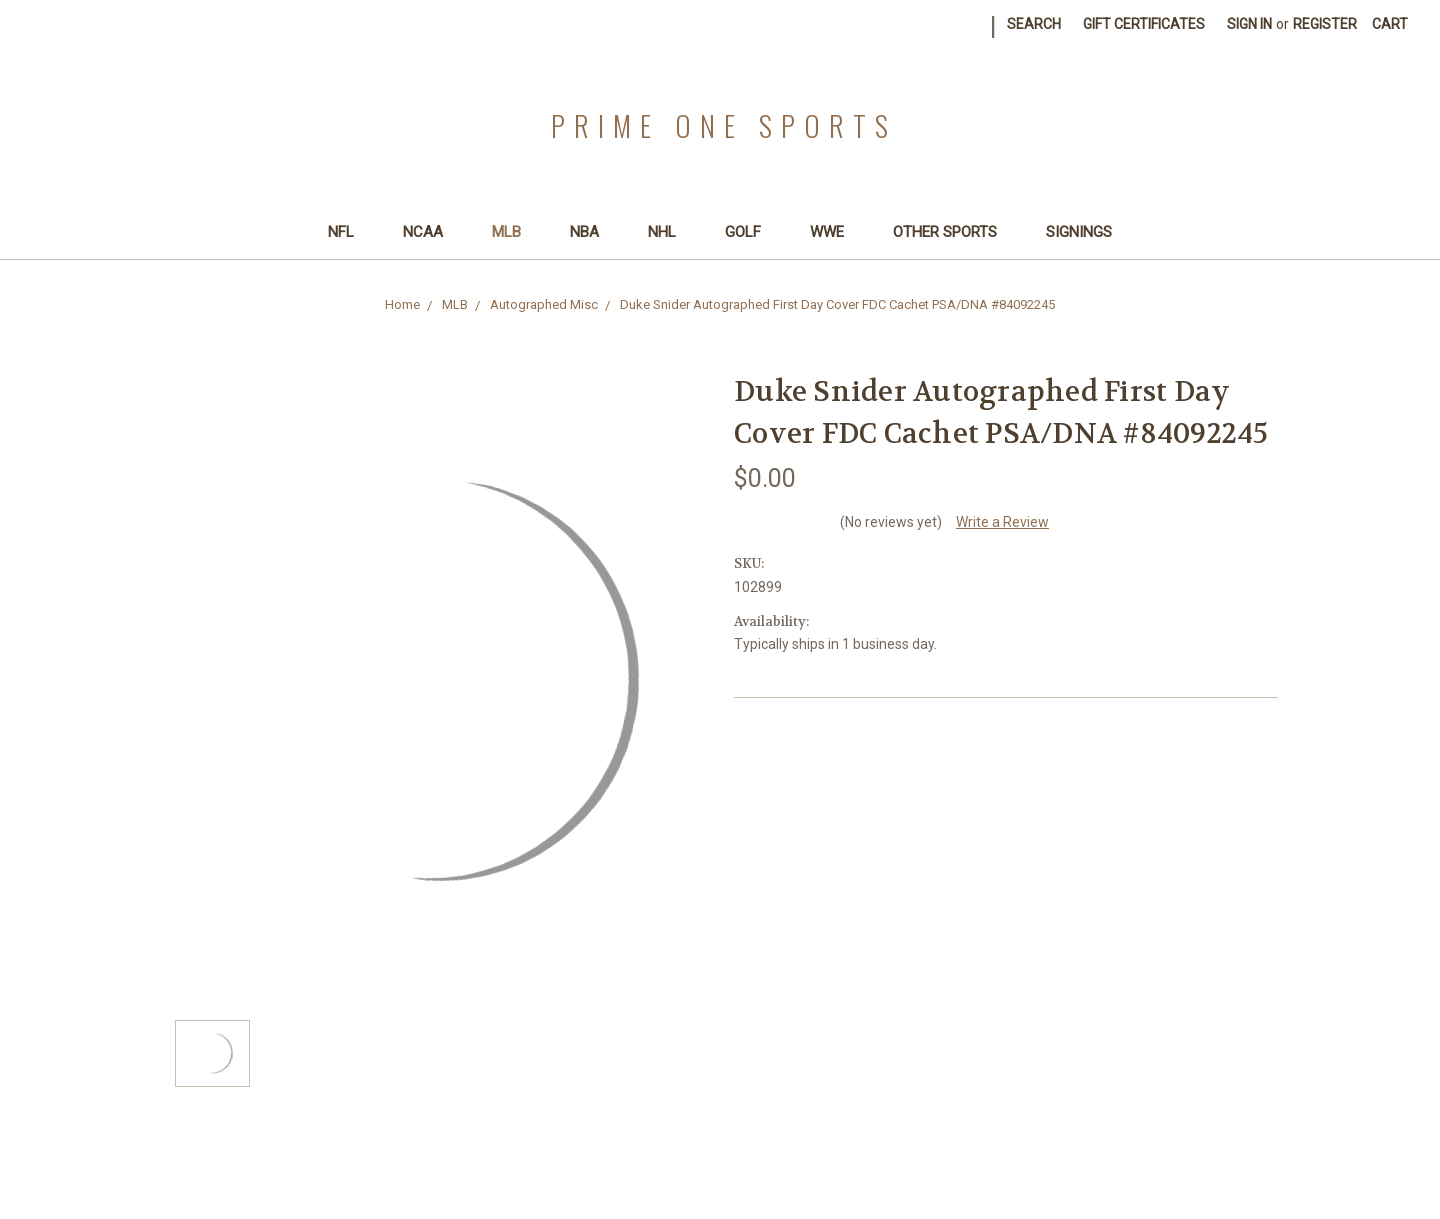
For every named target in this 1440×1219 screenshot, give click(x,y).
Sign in (1249, 24)
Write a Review (1002, 522)
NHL (670, 232)
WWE (835, 232)
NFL (349, 232)
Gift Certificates (1144, 24)
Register (1325, 24)
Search (1034, 24)
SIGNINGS (1079, 232)
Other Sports (953, 232)
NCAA (431, 232)
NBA (593, 232)
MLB (515, 232)
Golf (751, 232)
